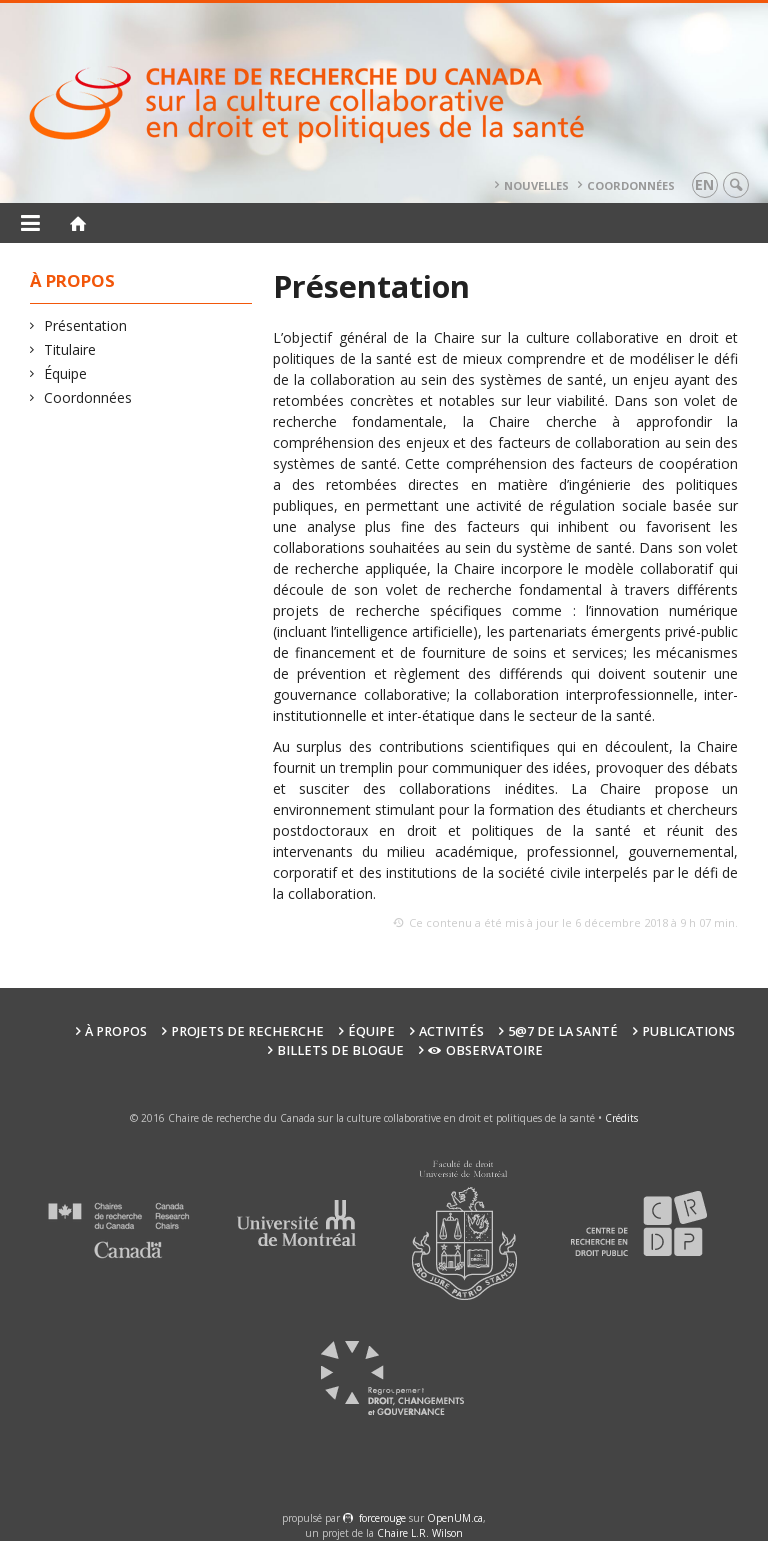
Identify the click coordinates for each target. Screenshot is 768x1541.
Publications (688, 1031)
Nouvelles (536, 185)
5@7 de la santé (563, 1031)
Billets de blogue (340, 1050)
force (382, 1518)
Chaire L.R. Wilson (420, 1533)
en (704, 184)
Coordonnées (631, 185)
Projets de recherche (247, 1031)
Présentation (86, 325)
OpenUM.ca (455, 1518)
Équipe (66, 373)
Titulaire (70, 349)
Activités (451, 1031)
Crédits (621, 1118)
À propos (116, 1031)
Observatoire (485, 1050)
